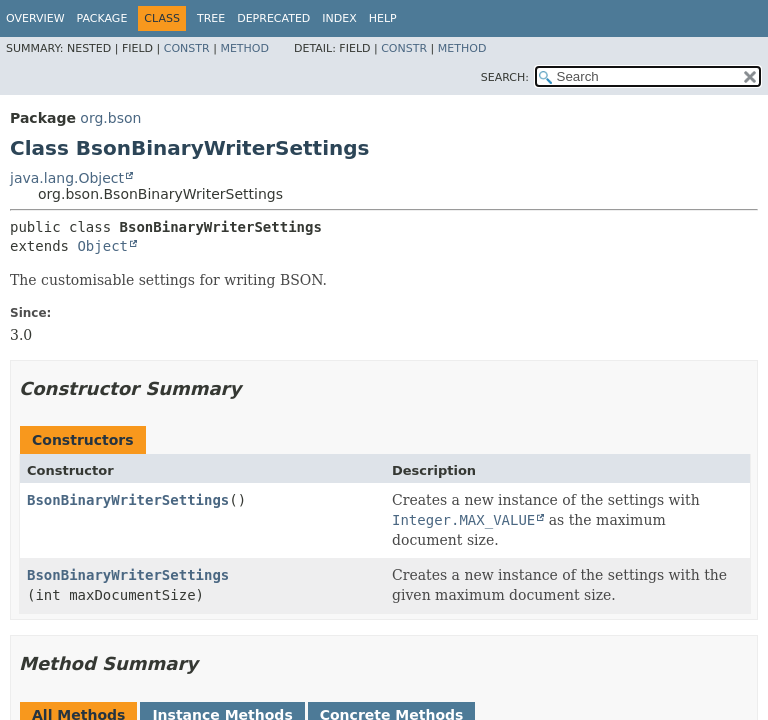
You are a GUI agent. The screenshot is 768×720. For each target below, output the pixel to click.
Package (102, 18)
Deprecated (273, 18)
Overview (35, 18)
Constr (187, 48)
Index (339, 18)
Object (102, 246)
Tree (211, 18)
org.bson (110, 118)
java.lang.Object (67, 178)
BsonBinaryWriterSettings (128, 500)
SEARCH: (505, 77)
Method (244, 48)
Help (383, 18)
